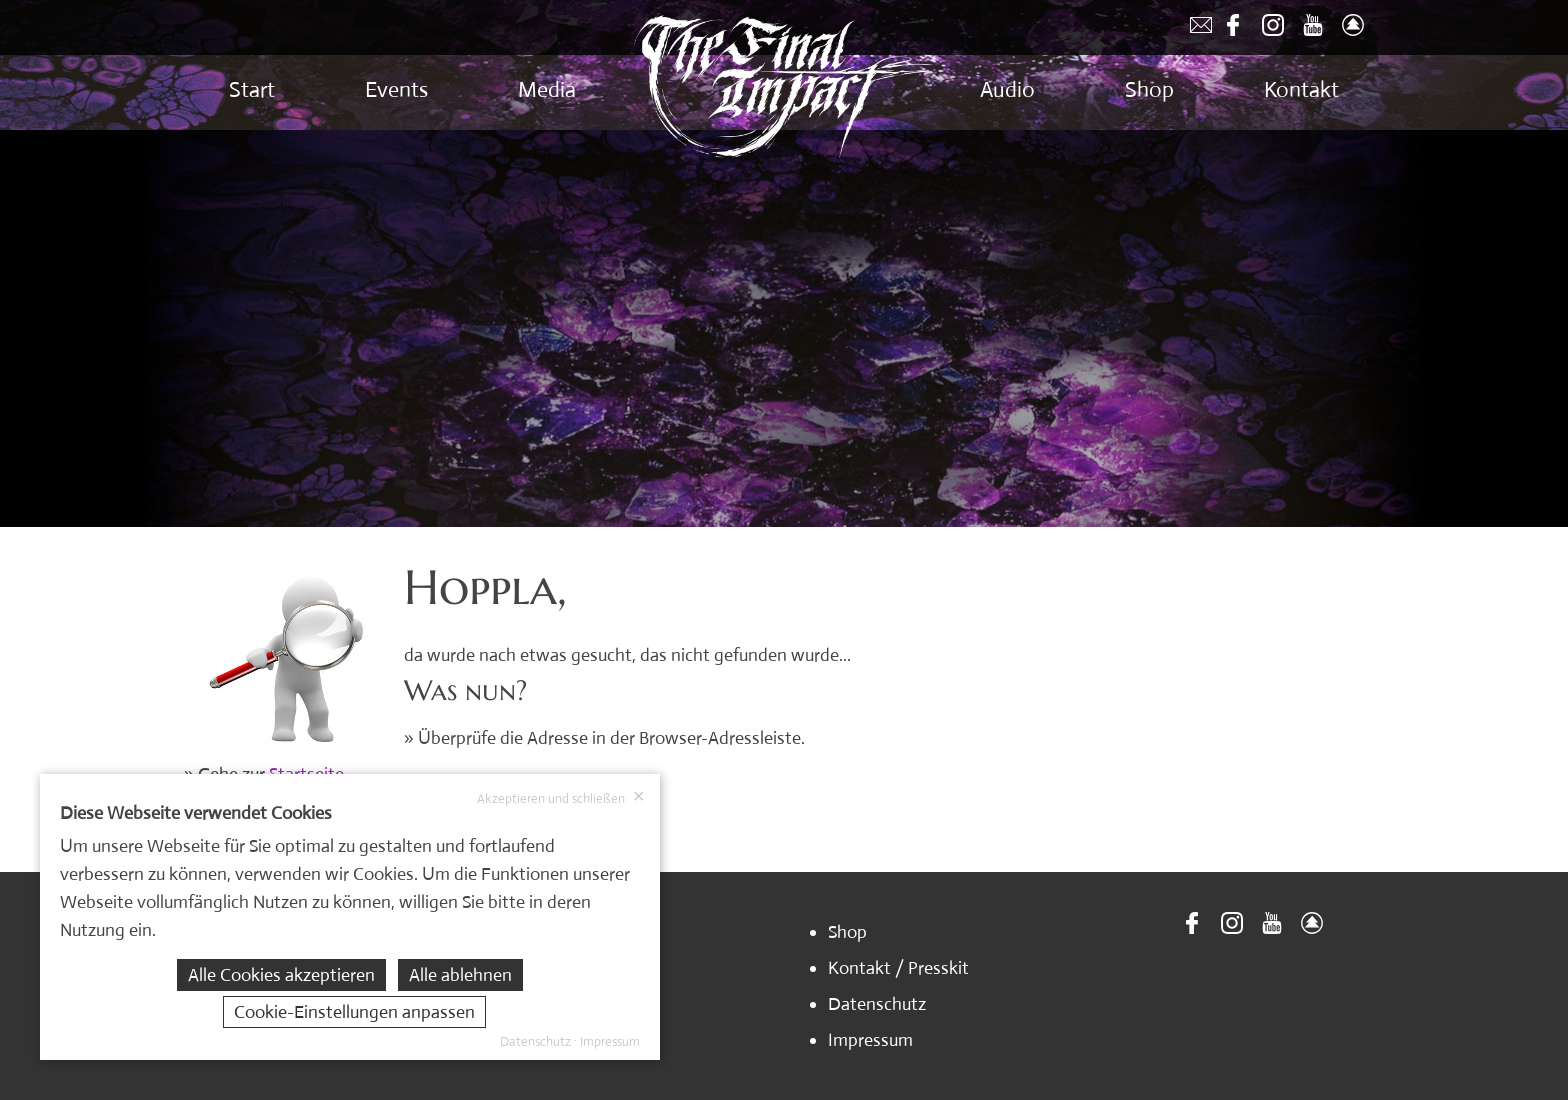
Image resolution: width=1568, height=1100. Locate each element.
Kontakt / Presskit (898, 968)
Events (396, 89)
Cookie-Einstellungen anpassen (354, 1012)
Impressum (870, 1040)
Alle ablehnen (460, 975)
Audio (1007, 89)
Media (547, 89)
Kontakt (1301, 89)
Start (252, 89)
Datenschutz (877, 1004)
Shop (1149, 89)
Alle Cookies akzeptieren (281, 975)
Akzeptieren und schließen (561, 798)
